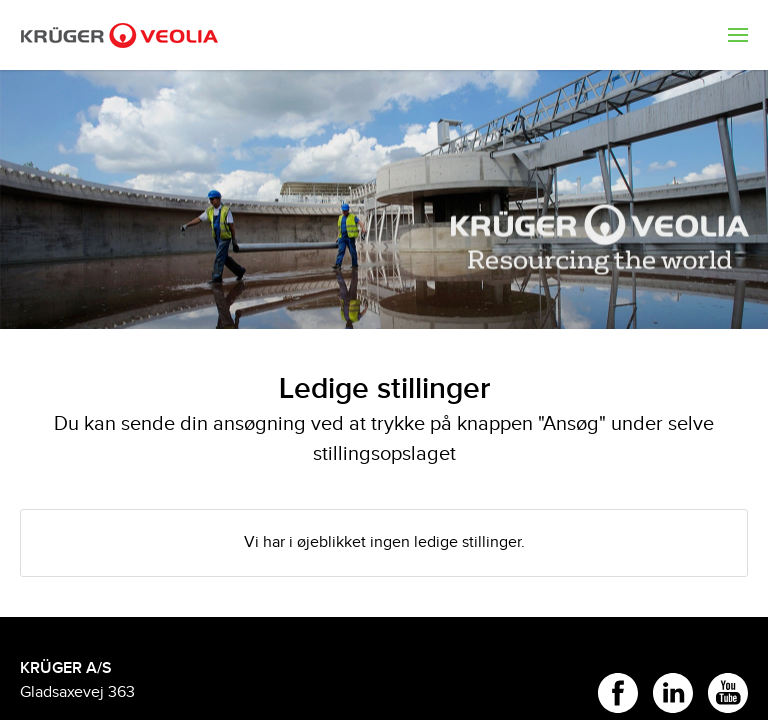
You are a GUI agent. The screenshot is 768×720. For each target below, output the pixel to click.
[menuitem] (738, 35)
